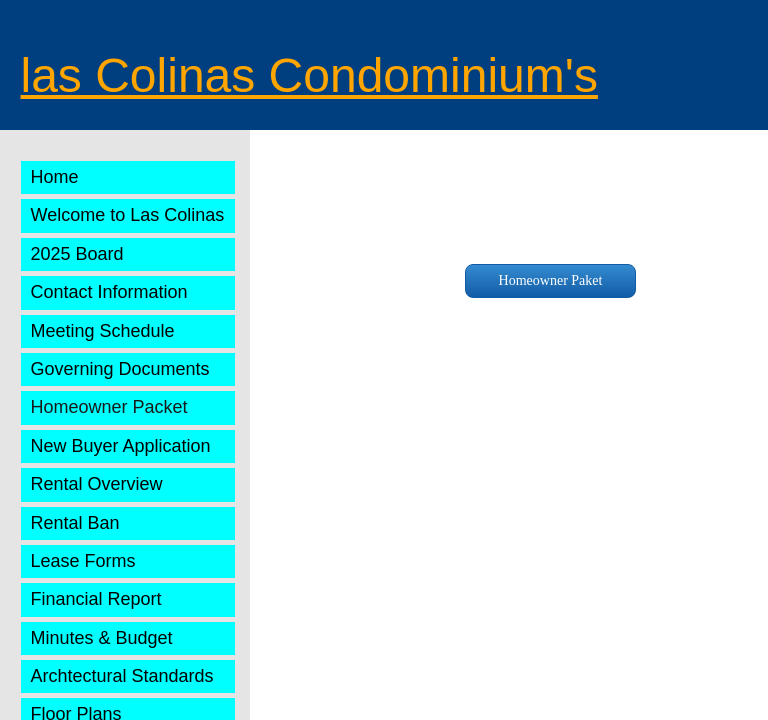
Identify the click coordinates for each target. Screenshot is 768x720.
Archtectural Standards (122, 676)
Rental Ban (75, 523)
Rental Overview (97, 484)
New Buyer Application (121, 446)
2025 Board (77, 254)
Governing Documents (120, 369)
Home (55, 177)
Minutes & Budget (102, 638)
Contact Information (109, 292)
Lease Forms (83, 561)
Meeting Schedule (103, 331)
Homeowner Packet (109, 407)
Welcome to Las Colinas (128, 215)
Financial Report (96, 599)
